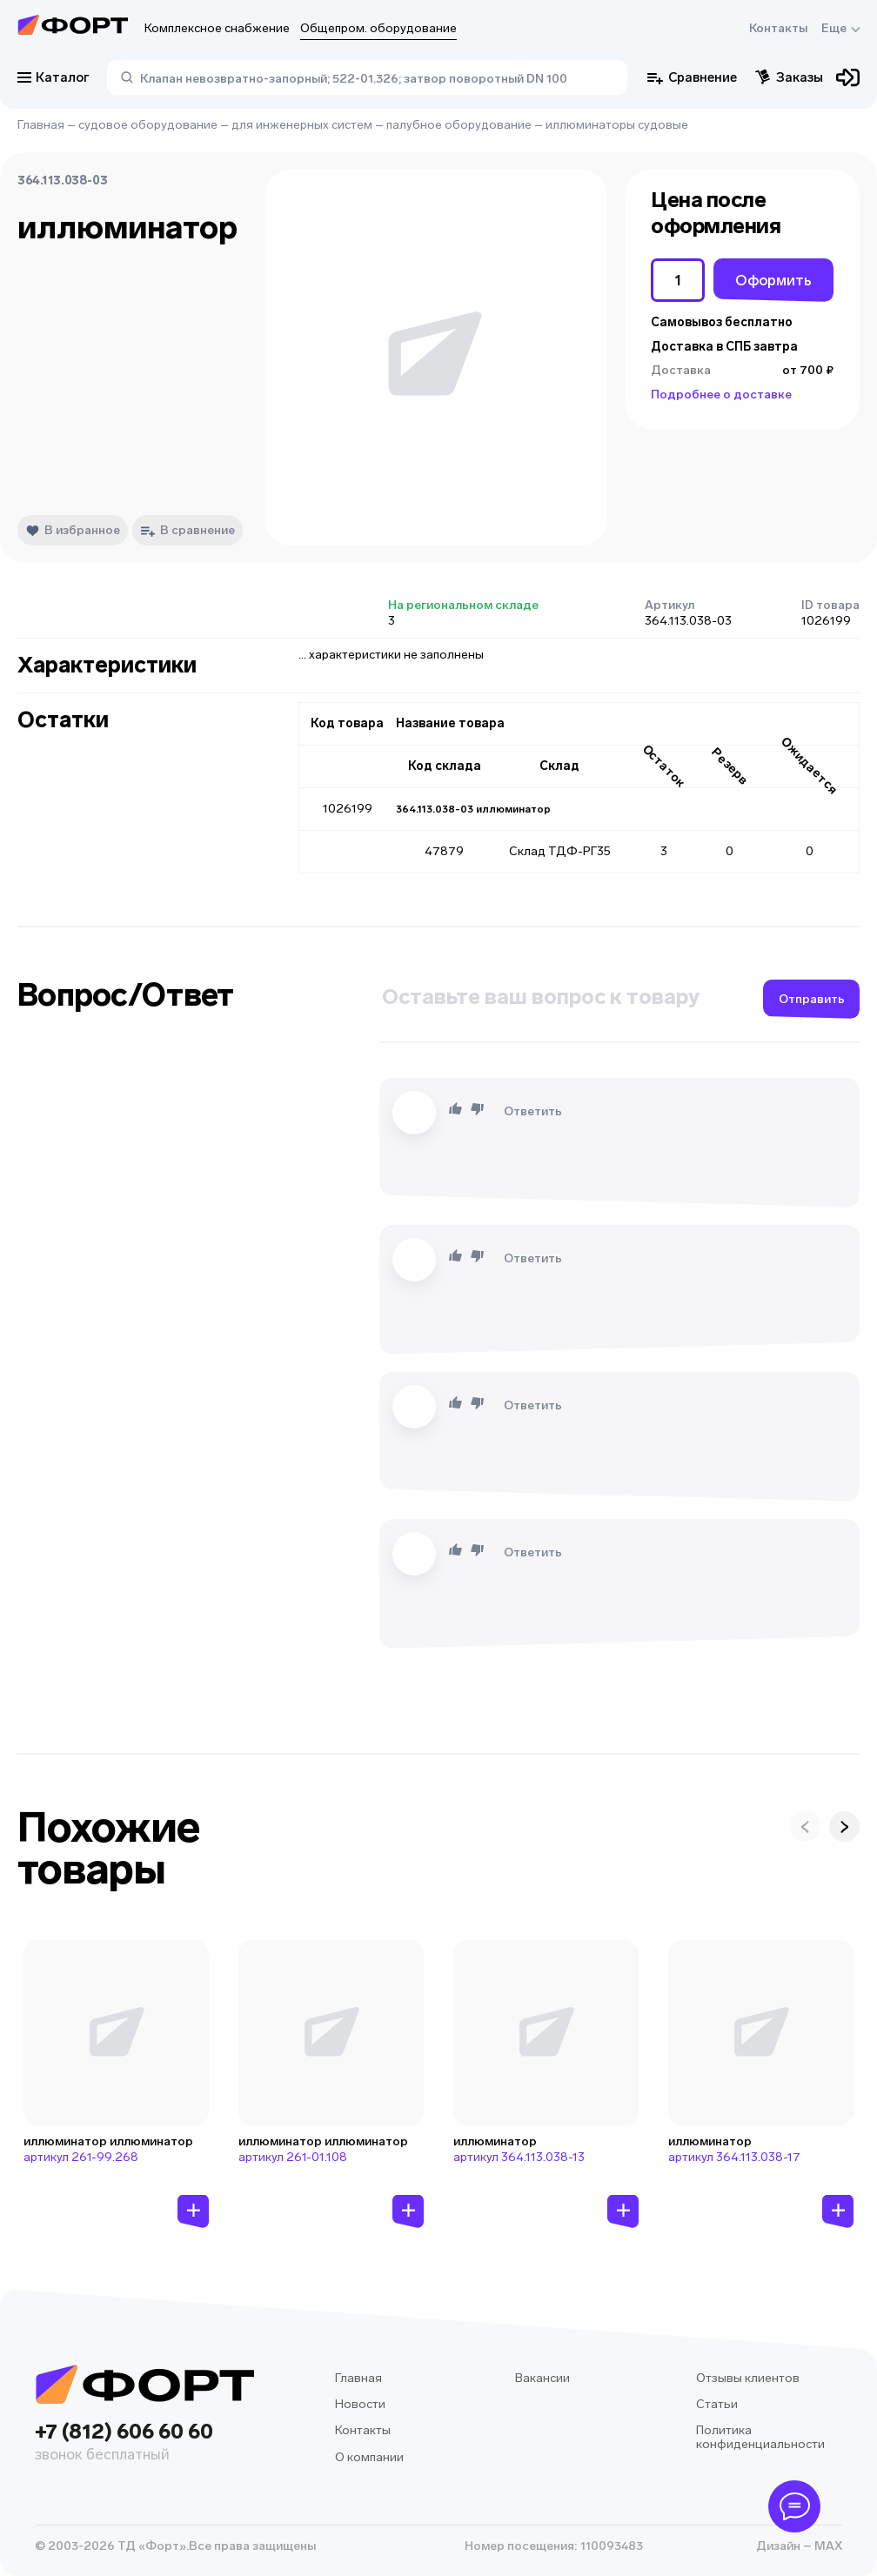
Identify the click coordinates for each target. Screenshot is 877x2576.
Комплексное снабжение (217, 28)
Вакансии (542, 2378)
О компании (369, 2457)
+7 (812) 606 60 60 (144, 2443)
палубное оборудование (459, 124)
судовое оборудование (148, 124)
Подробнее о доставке (721, 394)
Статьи (717, 2404)
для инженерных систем (301, 124)
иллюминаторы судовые (617, 124)
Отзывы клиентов (748, 2378)
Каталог (53, 77)
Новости (360, 2404)
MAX (827, 2546)
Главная (40, 124)
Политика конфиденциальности (760, 2437)
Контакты (778, 28)
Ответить (533, 1111)
